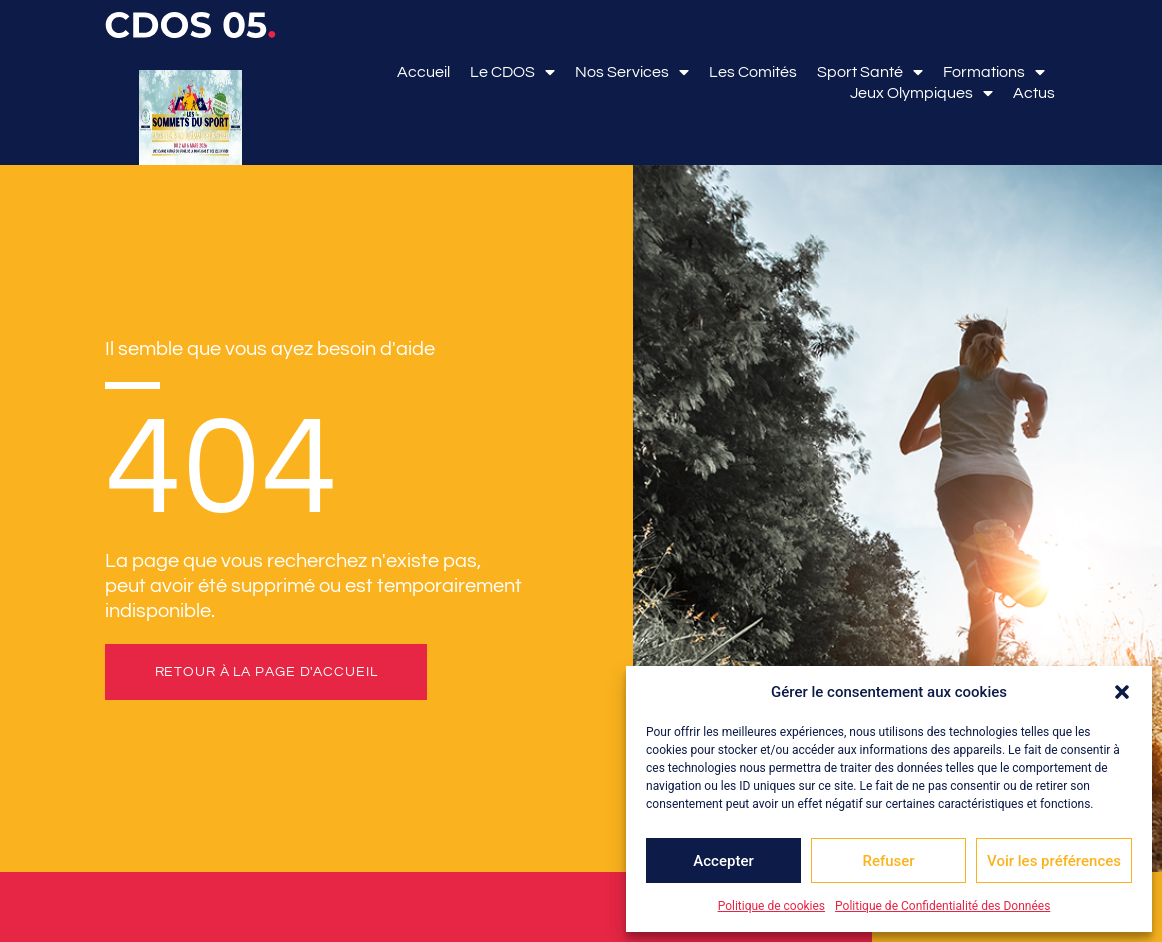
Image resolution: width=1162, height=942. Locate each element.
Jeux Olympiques (921, 93)
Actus (1034, 93)
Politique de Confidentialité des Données (942, 906)
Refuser (888, 861)
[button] (1122, 692)
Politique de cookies (771, 906)
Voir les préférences (1054, 861)
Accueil (423, 72)
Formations (994, 72)
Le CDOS (512, 72)
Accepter (723, 861)
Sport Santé (870, 72)
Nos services (632, 72)
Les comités (753, 72)
